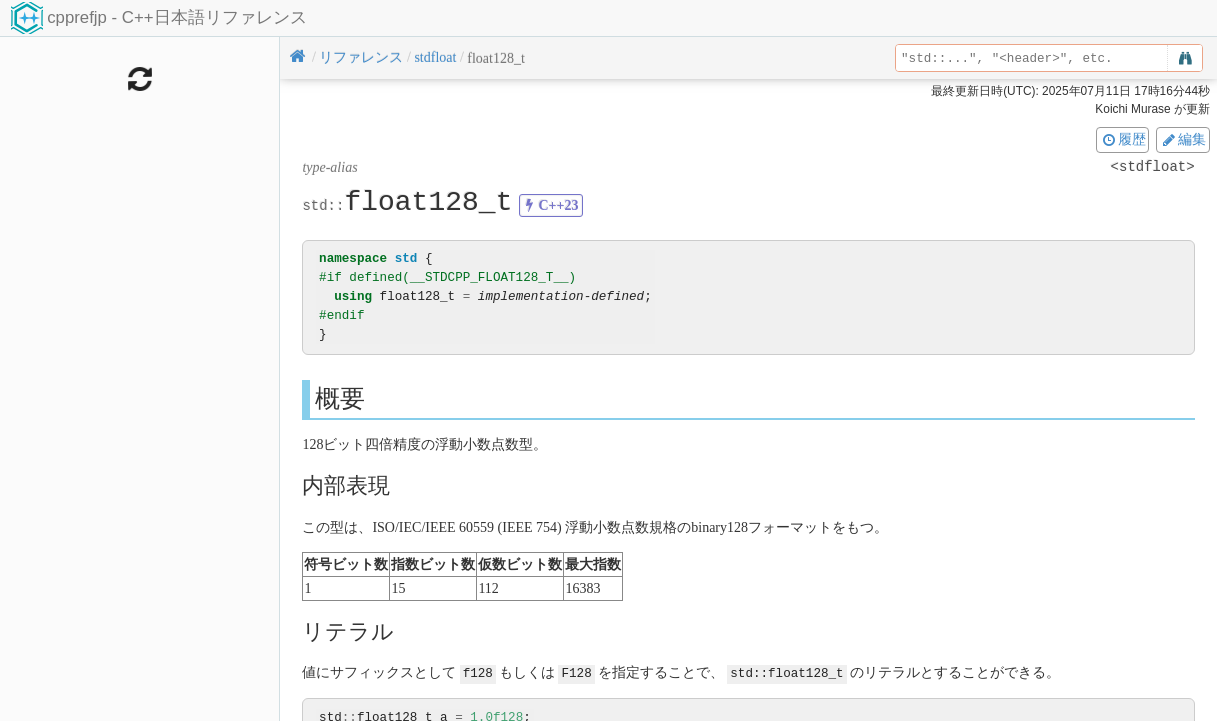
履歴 (1123, 139)
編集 (1183, 139)
